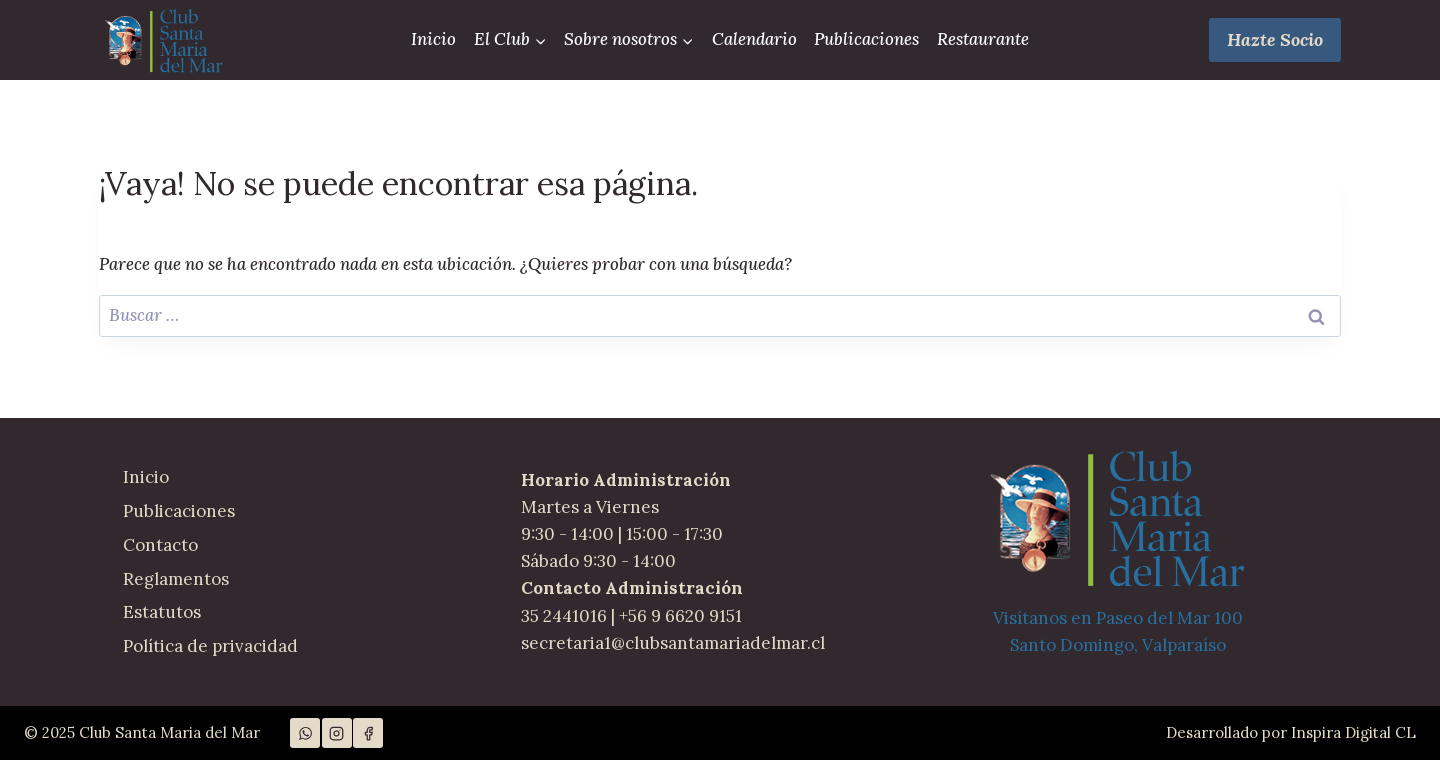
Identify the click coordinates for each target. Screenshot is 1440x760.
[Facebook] (368, 733)
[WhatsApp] (305, 733)
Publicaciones (866, 39)
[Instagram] (337, 733)
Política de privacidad (210, 646)
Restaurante (983, 39)
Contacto (160, 545)
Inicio (433, 39)
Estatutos (162, 612)
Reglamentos (176, 579)
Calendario (754, 39)
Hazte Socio (1275, 39)
